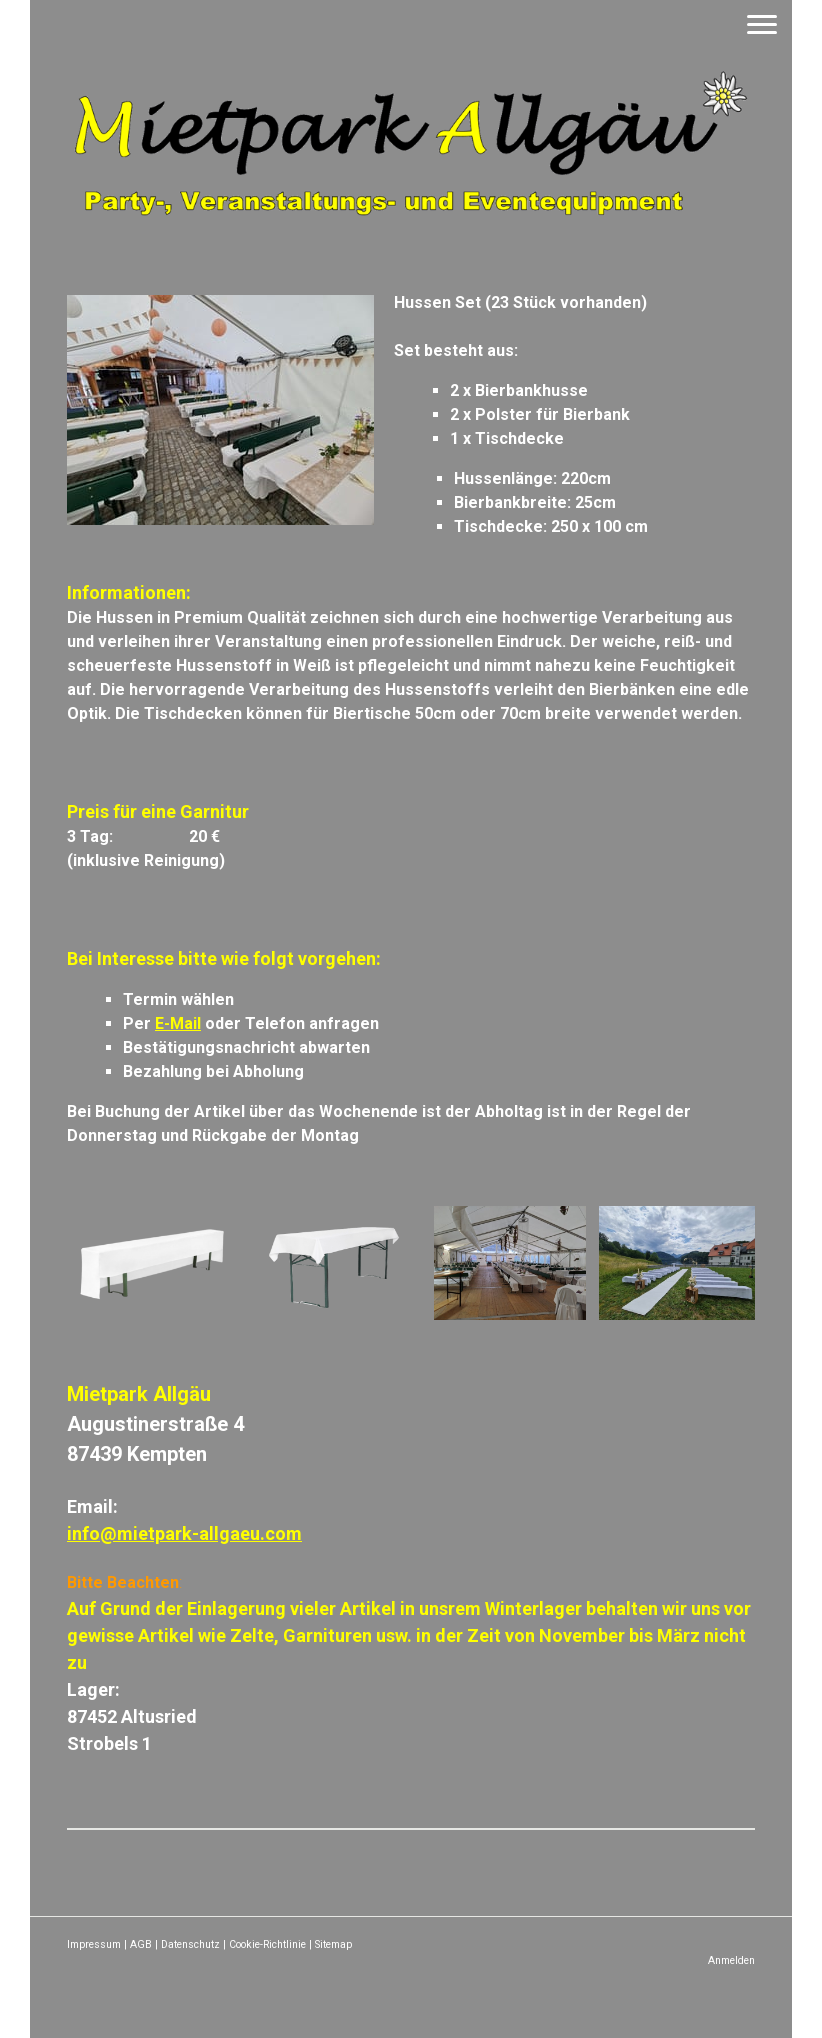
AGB (141, 1944)
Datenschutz (190, 1944)
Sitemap (333, 1944)
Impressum (94, 1944)
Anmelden (731, 1960)
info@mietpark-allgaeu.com (184, 1533)
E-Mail (178, 1023)
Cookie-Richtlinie (267, 1944)
